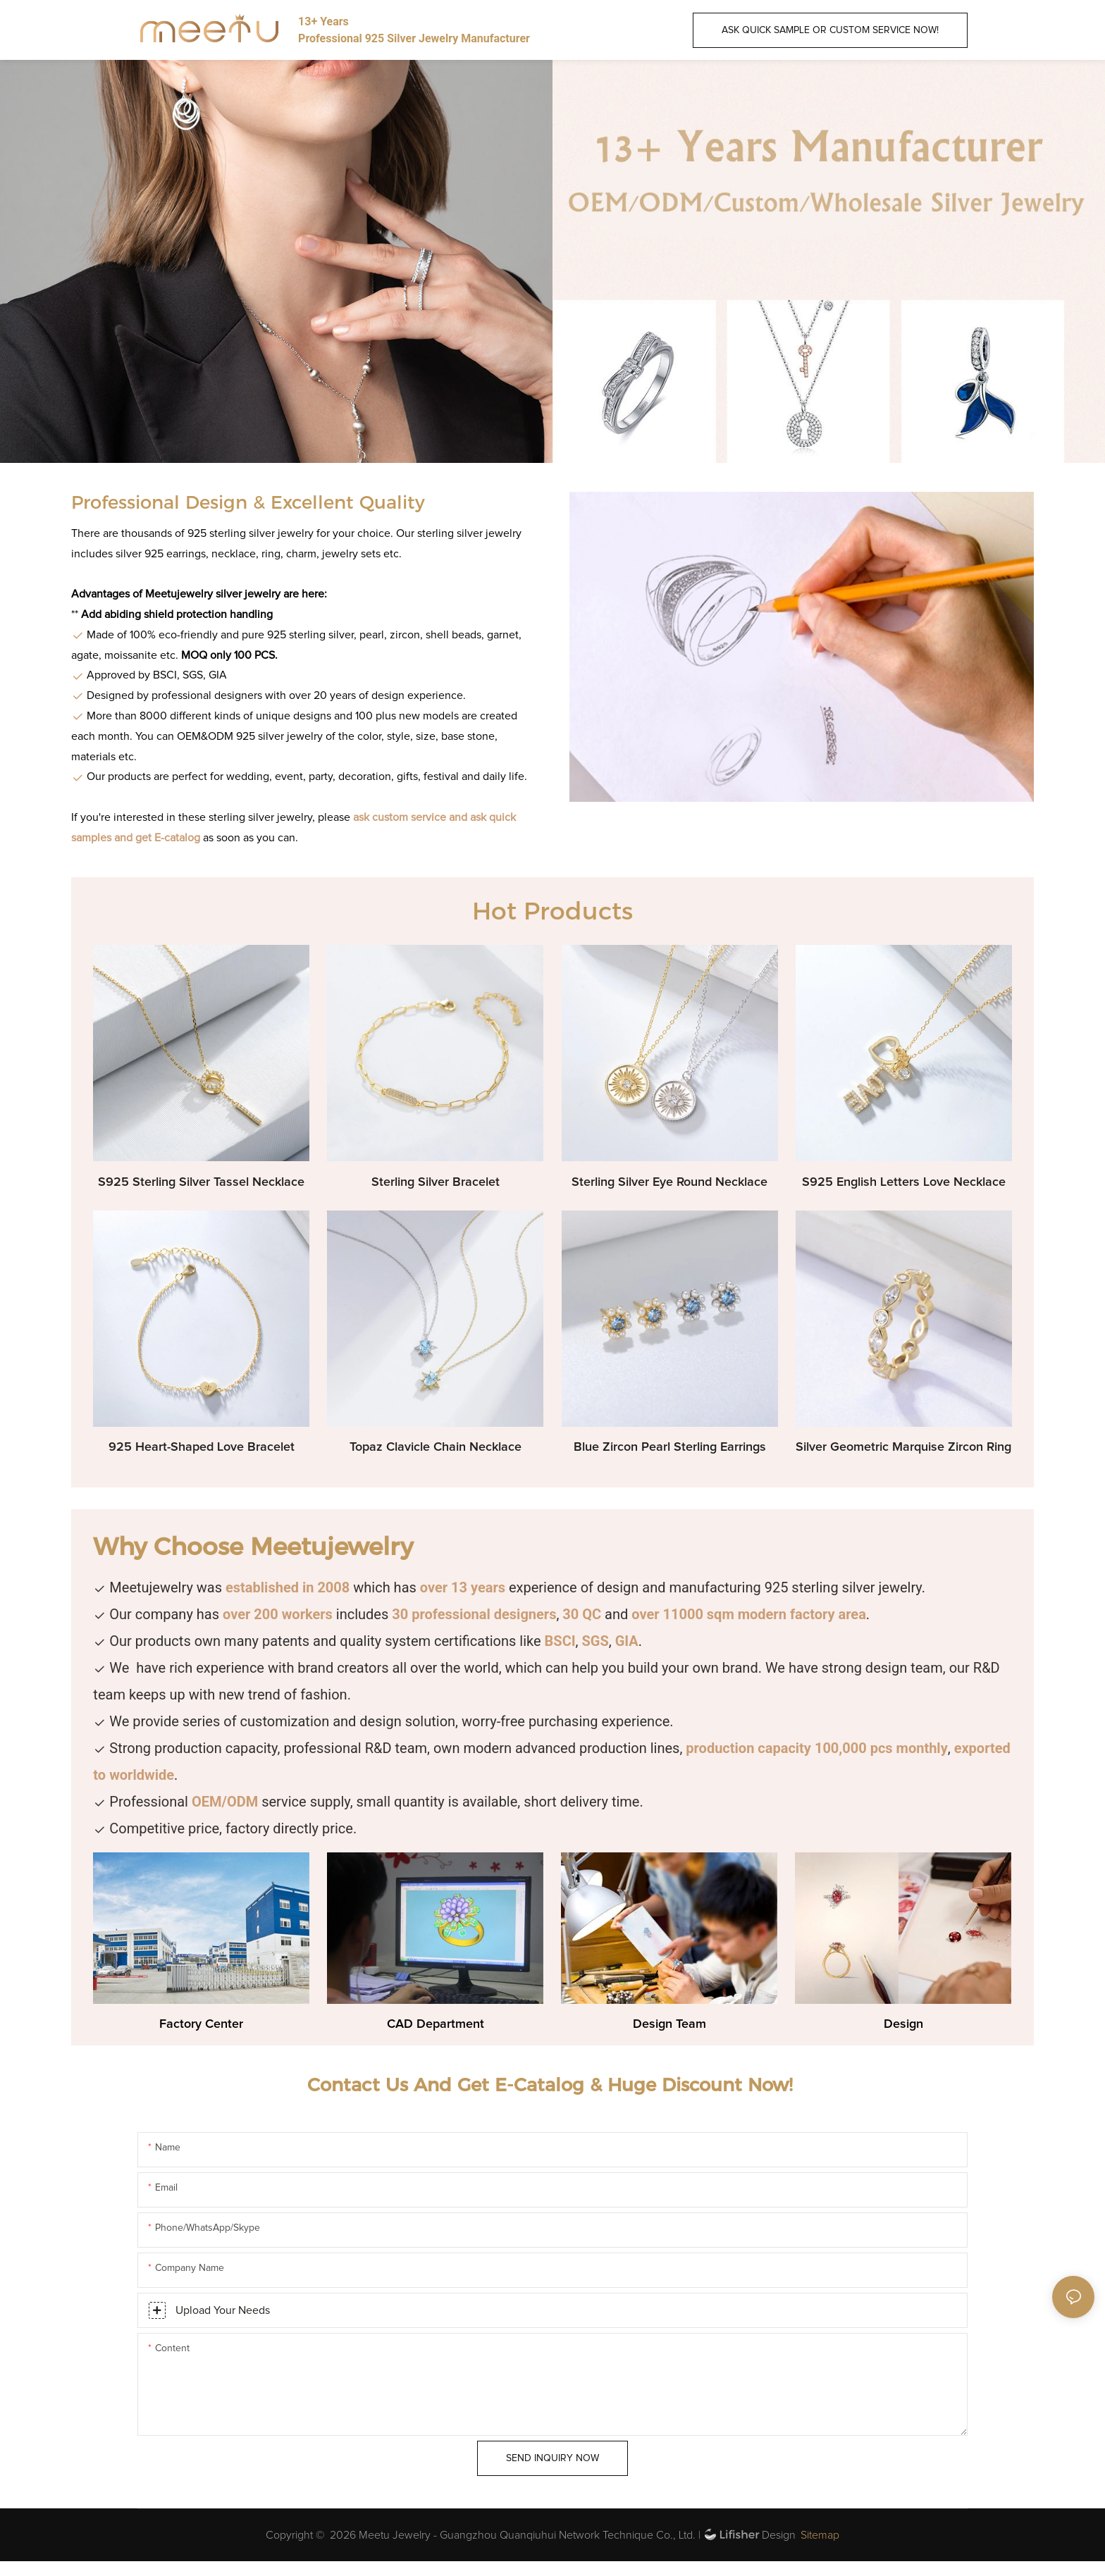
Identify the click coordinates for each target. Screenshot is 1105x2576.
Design (903, 2024)
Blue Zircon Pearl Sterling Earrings (670, 1447)
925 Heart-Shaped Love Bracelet (202, 1447)
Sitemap (820, 2535)
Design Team (669, 2024)
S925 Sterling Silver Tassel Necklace (201, 1182)
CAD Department (435, 2024)
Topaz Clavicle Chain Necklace (435, 1447)
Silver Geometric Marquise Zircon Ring (903, 1447)
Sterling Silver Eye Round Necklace (669, 1182)
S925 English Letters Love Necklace (904, 1182)
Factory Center (201, 2024)
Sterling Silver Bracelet (435, 1182)
